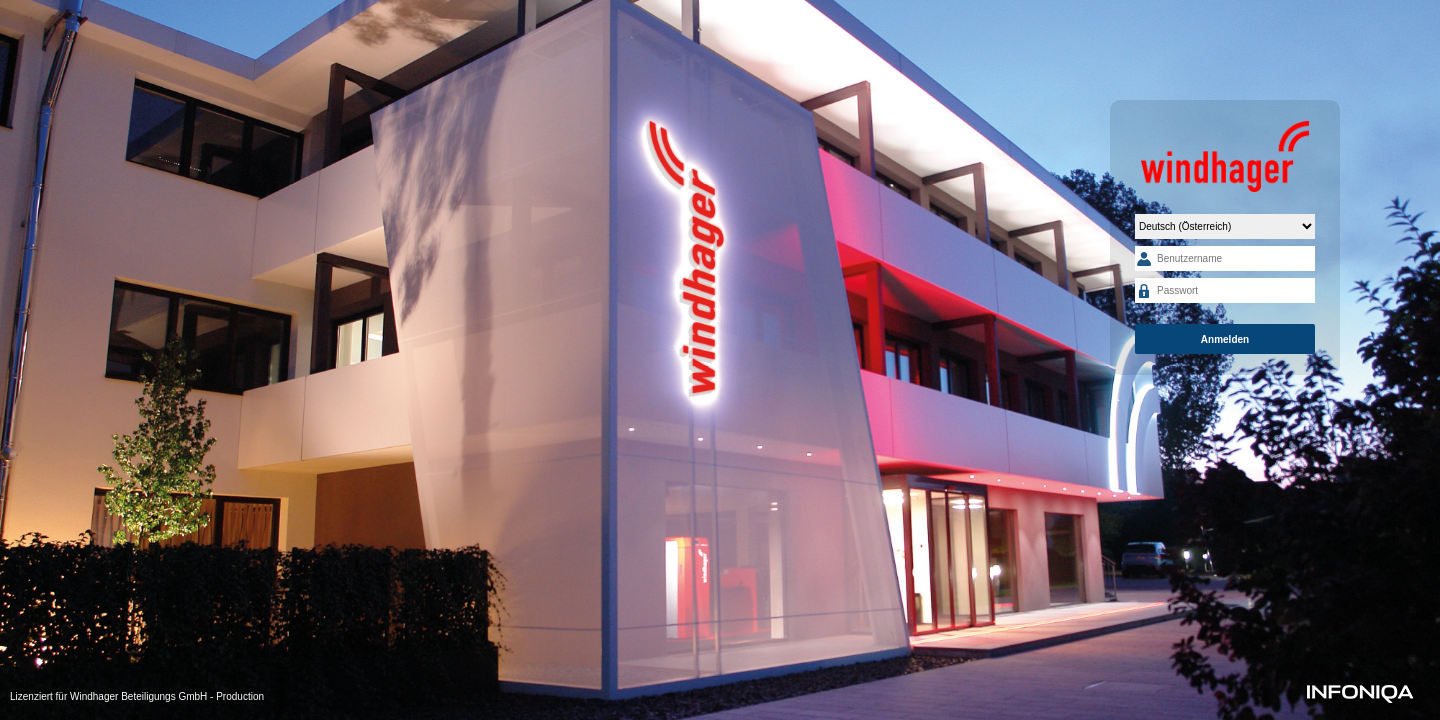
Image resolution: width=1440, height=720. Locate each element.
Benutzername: (1144, 258)
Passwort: (1144, 290)
